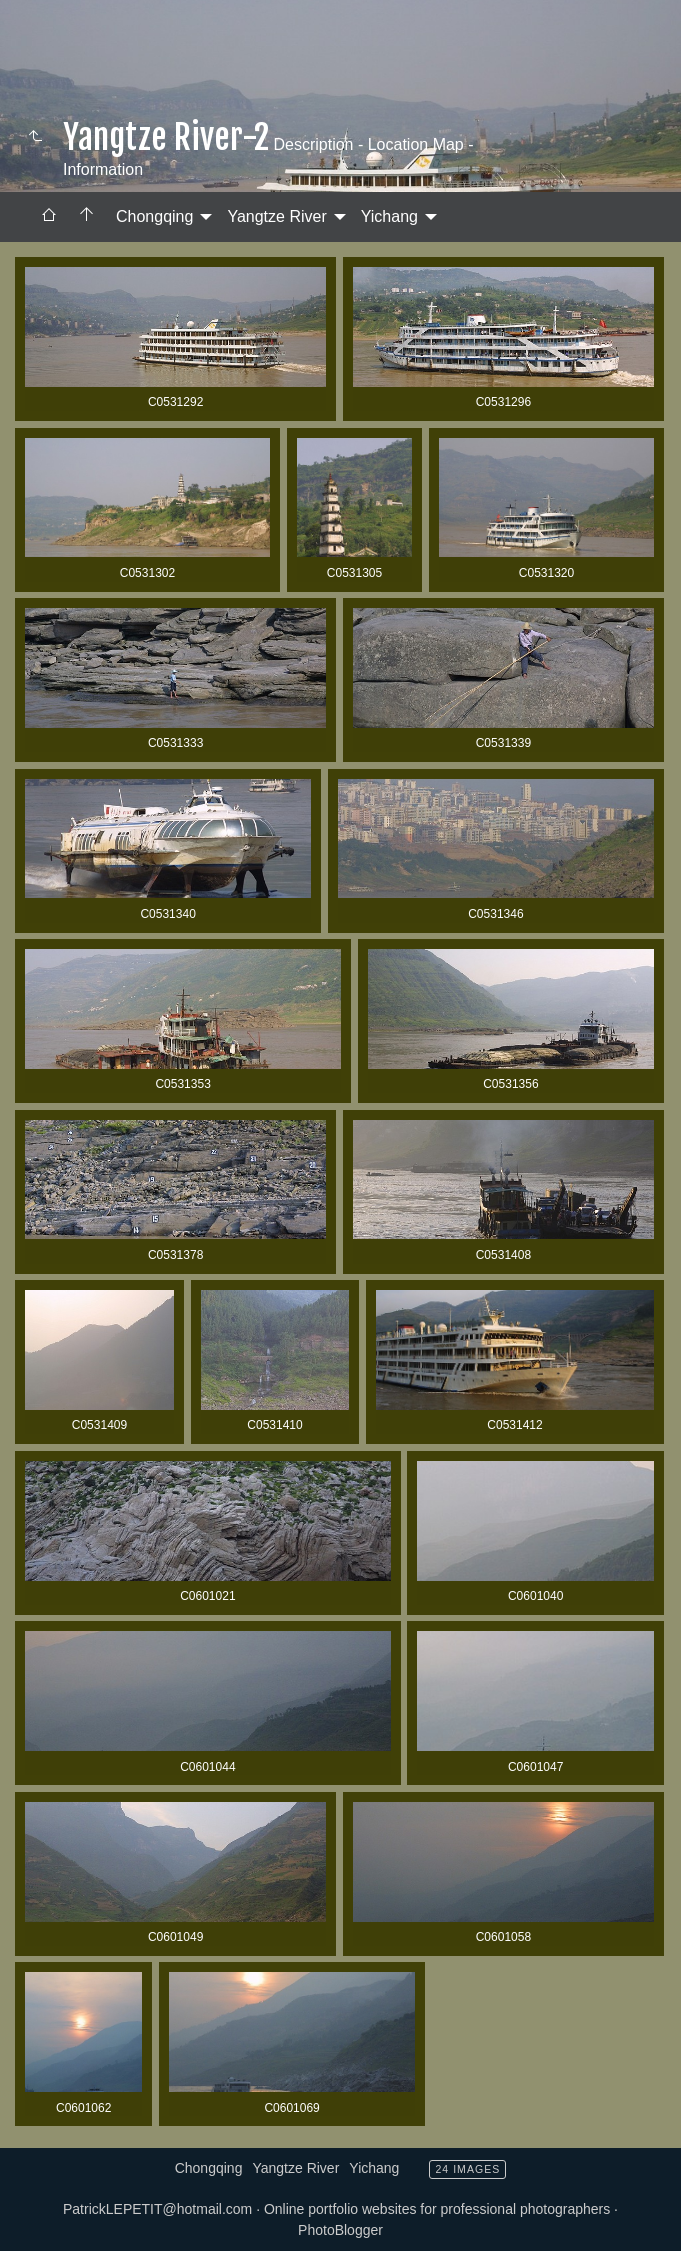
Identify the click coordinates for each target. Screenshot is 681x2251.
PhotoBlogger (340, 2230)
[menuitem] (49, 217)
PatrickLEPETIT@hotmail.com (157, 2209)
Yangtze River (276, 216)
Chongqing (154, 216)
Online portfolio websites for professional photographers (437, 2209)
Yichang (389, 216)
